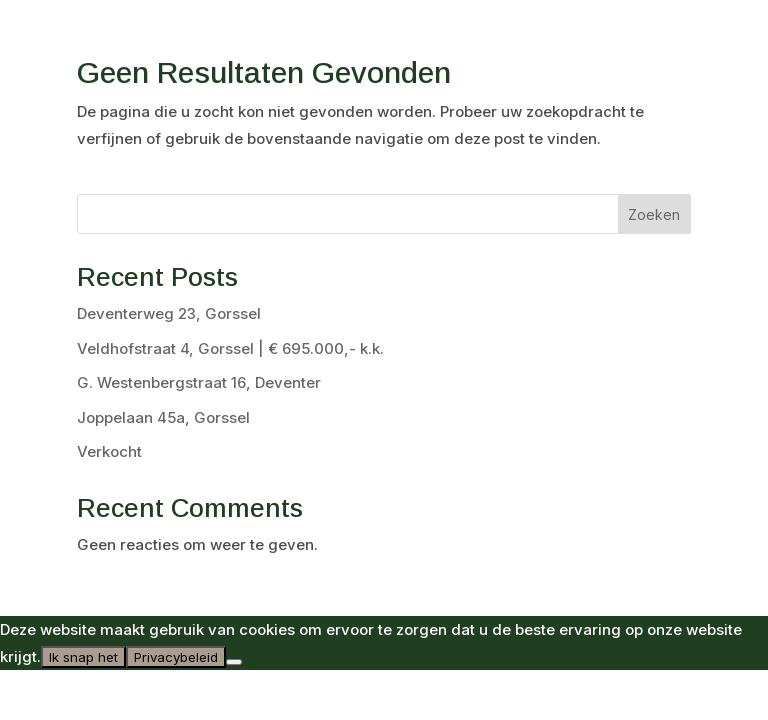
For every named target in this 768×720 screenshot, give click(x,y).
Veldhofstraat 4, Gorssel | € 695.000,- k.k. (230, 348)
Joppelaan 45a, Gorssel (163, 417)
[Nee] (234, 662)
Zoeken (654, 214)
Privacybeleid (176, 657)
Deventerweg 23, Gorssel (169, 313)
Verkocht (109, 451)
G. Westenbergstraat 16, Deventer (199, 382)
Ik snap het (83, 657)
